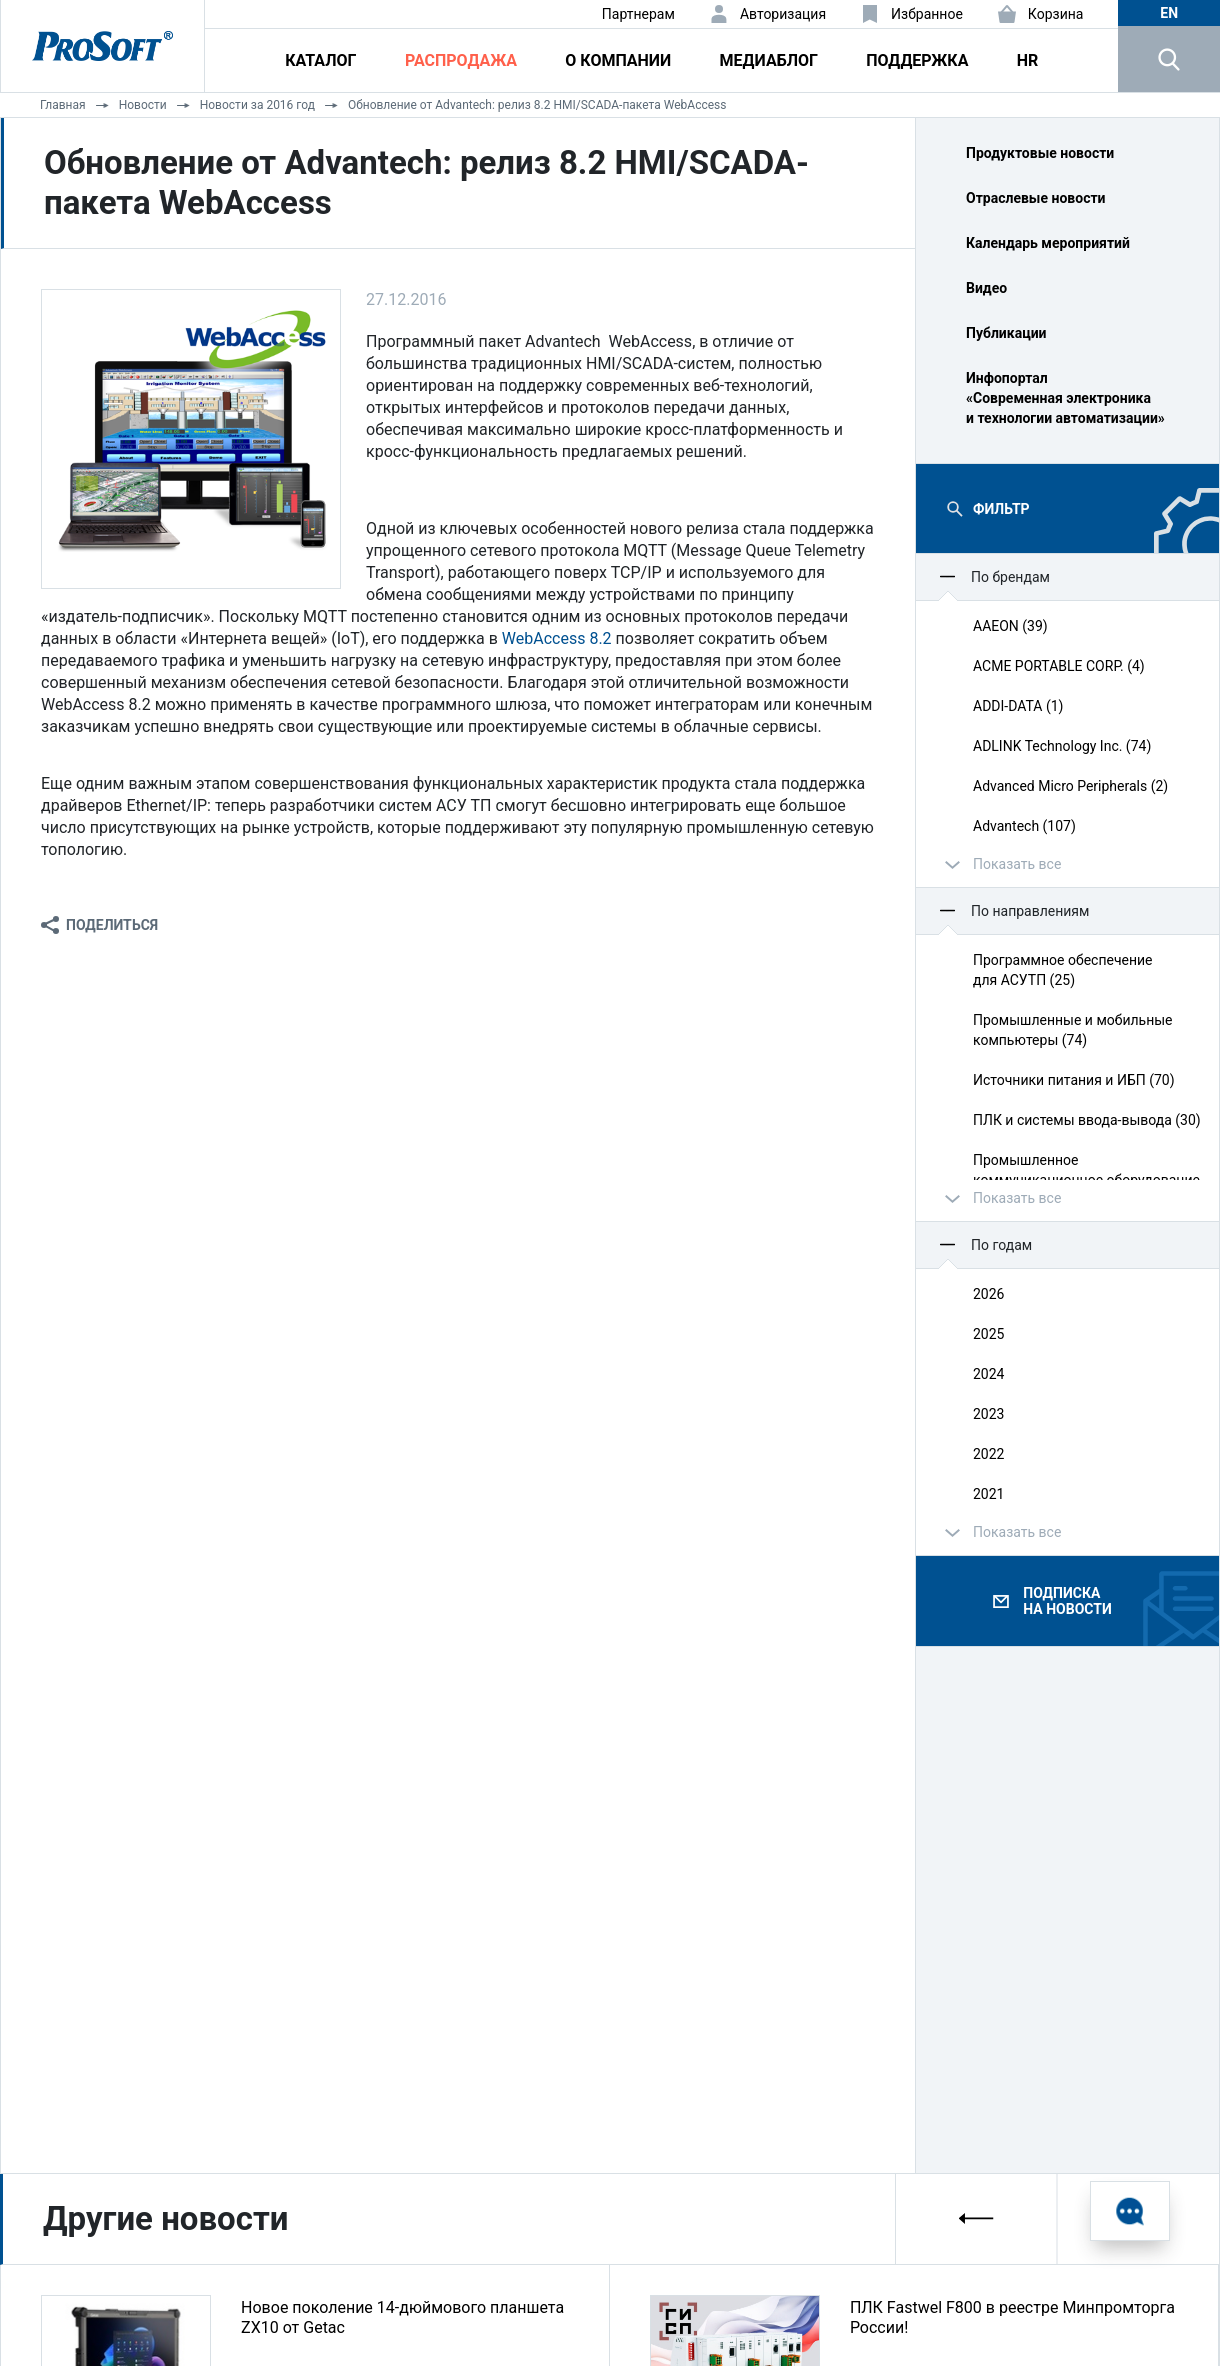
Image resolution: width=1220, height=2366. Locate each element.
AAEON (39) (1010, 626)
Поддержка (917, 60)
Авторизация (783, 14)
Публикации (1006, 333)
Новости (143, 105)
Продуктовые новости (1040, 153)
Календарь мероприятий (1048, 243)
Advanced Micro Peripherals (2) (1070, 786)
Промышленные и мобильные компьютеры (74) (1073, 1030)
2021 (988, 1494)
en (1169, 13)
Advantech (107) (1024, 826)
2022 (988, 1454)
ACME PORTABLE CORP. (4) (1059, 666)
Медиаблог (769, 60)
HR (1028, 60)
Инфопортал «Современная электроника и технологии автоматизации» (1065, 398)
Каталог (320, 60)
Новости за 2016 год (257, 105)
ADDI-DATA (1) (1018, 706)
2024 (988, 1374)
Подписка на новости (1067, 1601)
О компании (618, 60)
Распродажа (461, 60)
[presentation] (977, 2218)
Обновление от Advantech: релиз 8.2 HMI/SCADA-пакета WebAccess (537, 105)
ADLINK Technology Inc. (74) (1062, 746)
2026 (988, 1294)
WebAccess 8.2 (557, 638)
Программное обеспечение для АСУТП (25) (1063, 970)
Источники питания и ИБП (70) (1074, 1080)
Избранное (927, 14)
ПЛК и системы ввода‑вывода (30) (1087, 1120)
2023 (988, 1414)
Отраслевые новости (1036, 198)
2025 (988, 1334)
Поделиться (112, 925)
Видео (986, 288)
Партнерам (638, 14)
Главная (63, 105)
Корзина (1056, 14)
